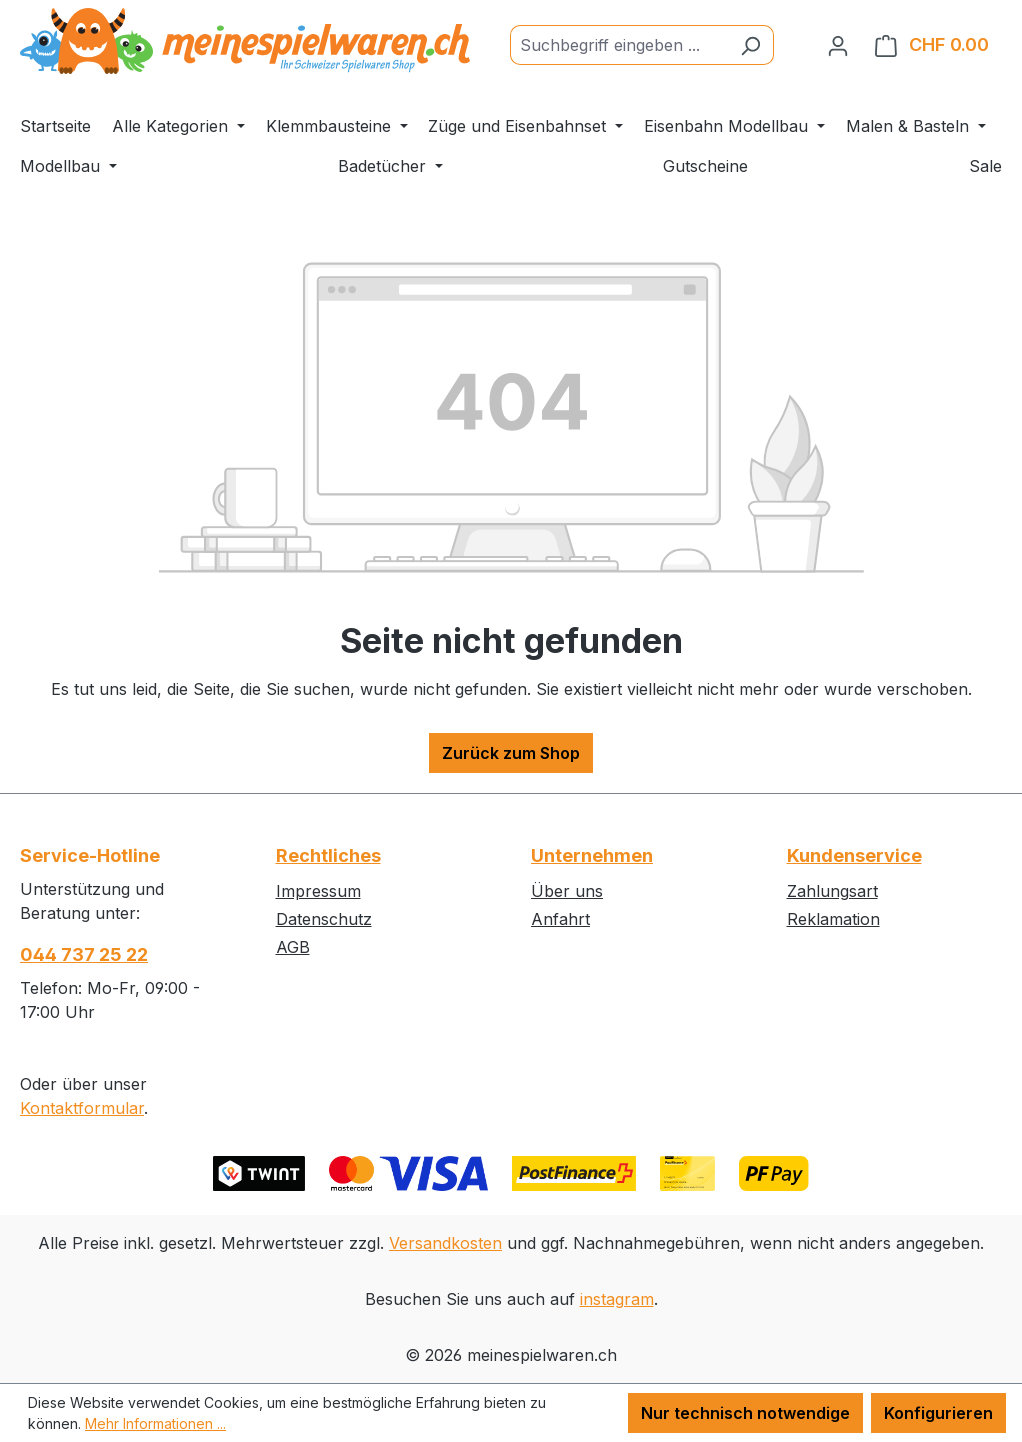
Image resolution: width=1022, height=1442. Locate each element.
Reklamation (833, 919)
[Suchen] (750, 45)
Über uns (567, 891)
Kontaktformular (82, 1108)
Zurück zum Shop (511, 753)
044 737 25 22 (84, 954)
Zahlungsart (832, 891)
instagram (617, 1299)
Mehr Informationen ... (155, 1423)
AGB (293, 947)
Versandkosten (445, 1243)
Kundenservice (854, 855)
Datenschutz (324, 919)
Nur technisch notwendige (745, 1413)
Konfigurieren (938, 1413)
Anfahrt (560, 919)
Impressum (318, 891)
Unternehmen (592, 855)
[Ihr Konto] (838, 45)
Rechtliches (328, 855)
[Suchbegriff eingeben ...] (619, 45)
